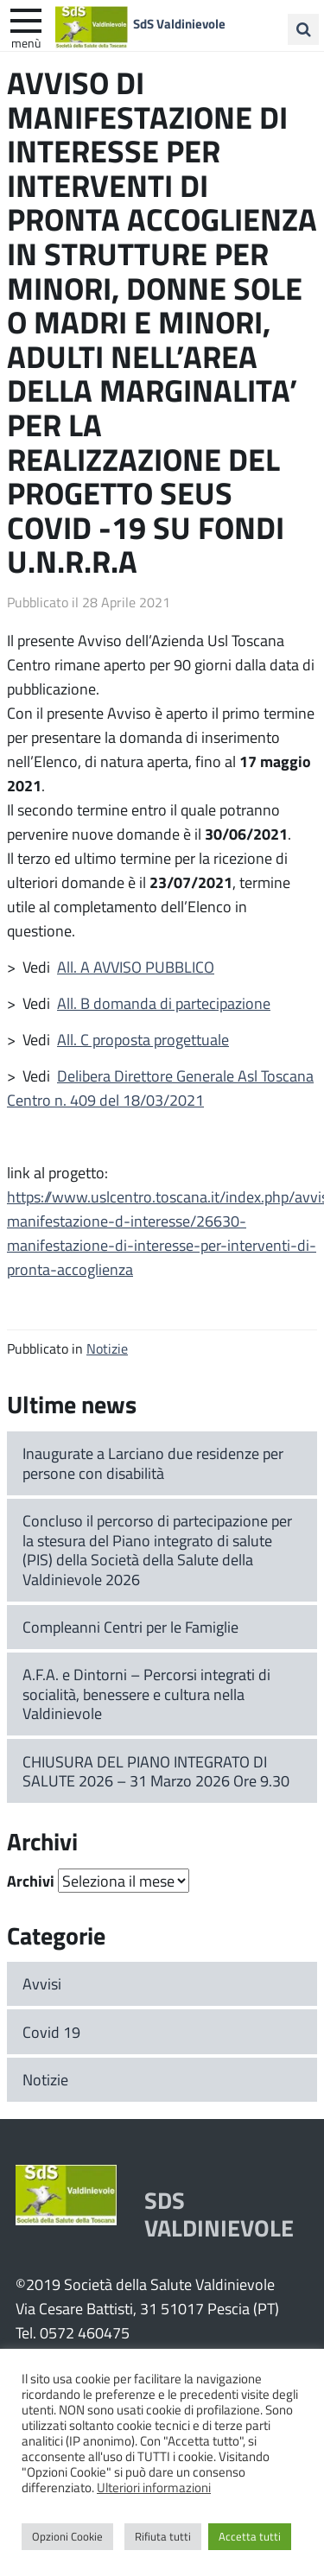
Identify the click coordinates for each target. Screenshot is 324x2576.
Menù (26, 42)
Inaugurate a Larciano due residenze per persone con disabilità (152, 1463)
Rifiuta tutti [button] (163, 2536)
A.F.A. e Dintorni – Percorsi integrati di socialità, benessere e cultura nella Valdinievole (146, 1693)
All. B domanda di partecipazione (163, 1003)
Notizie (107, 1348)
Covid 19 (51, 2031)
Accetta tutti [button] (250, 2536)
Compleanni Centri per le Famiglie (130, 1626)
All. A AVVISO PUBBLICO (135, 966)
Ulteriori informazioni (154, 2487)
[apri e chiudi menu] (26, 19)
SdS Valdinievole (179, 23)
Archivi (30, 1880)
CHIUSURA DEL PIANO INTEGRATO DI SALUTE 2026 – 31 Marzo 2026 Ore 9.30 (155, 1771)
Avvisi (41, 1983)
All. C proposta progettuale (143, 1039)
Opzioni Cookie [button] (67, 2536)
